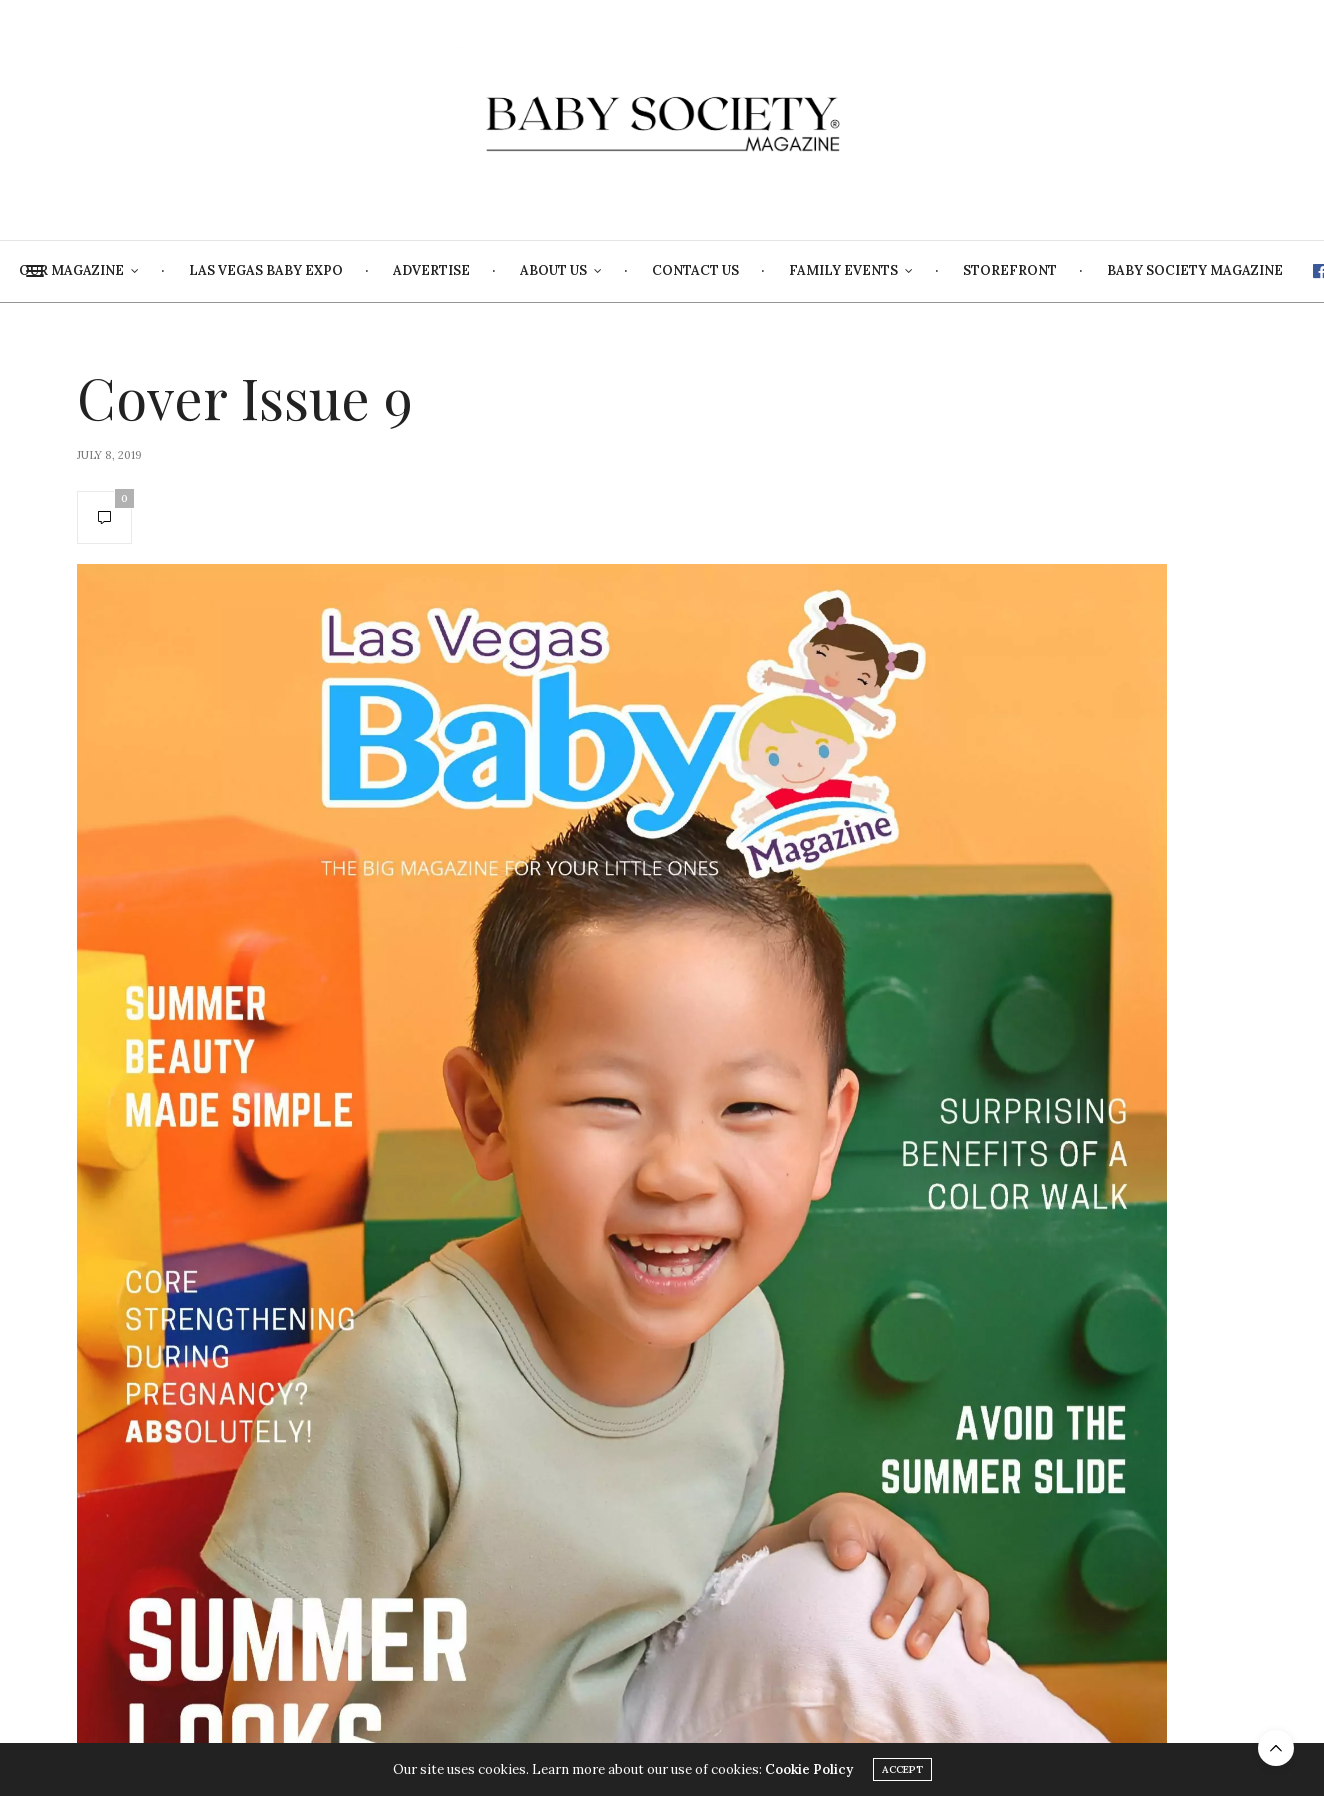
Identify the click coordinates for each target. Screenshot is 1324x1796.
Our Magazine (205, 270)
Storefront (1144, 270)
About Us (687, 270)
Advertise (565, 270)
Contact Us (829, 270)
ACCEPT (902, 1770)
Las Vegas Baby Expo (400, 270)
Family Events (977, 270)
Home (81, 270)
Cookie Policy (809, 1770)
